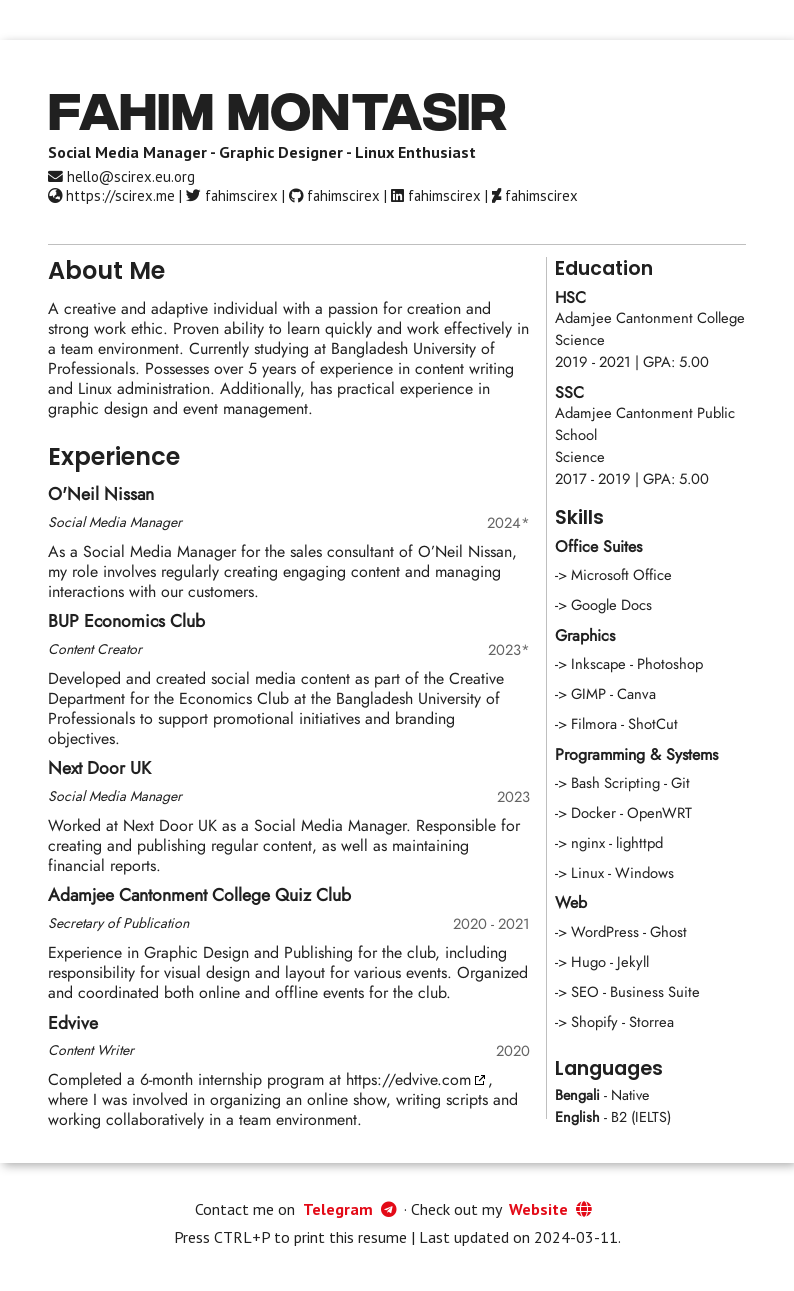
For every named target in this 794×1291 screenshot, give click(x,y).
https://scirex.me (111, 195)
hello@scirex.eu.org (121, 176)
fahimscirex (232, 195)
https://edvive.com (408, 1079)
